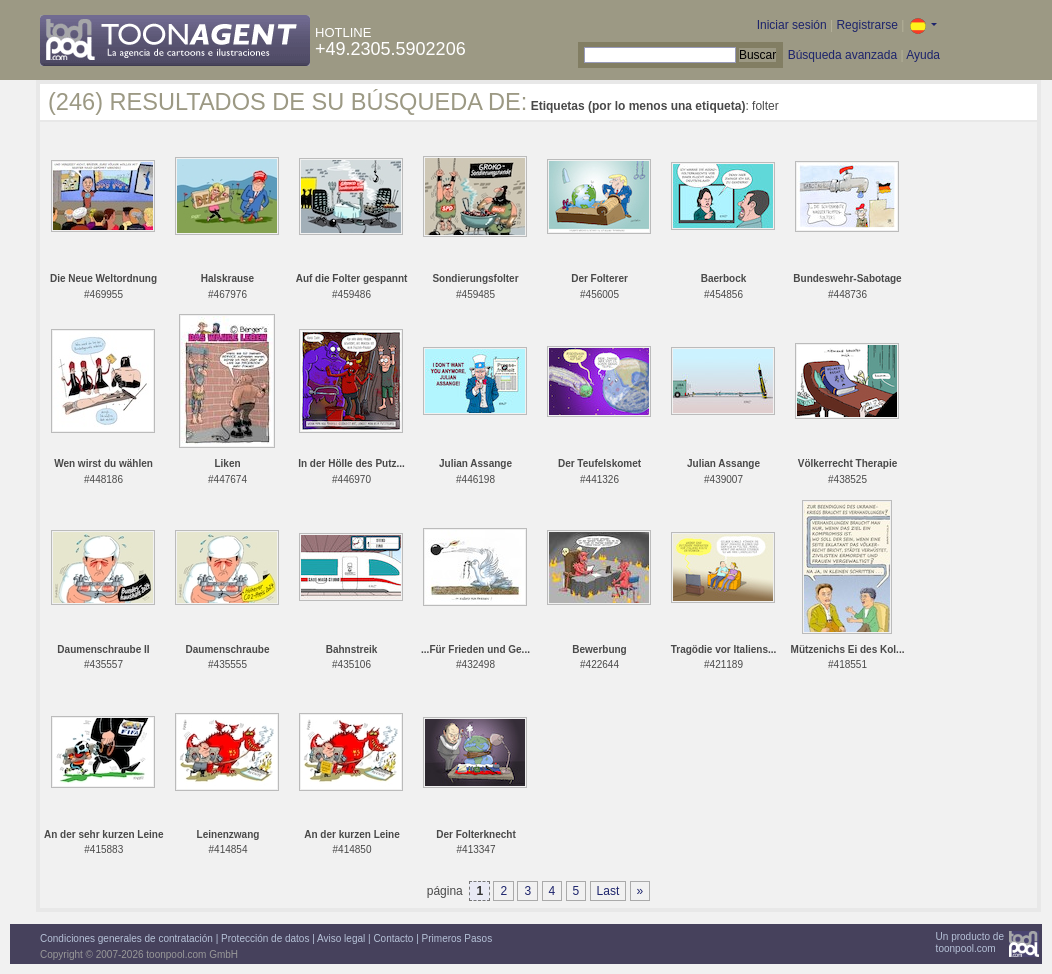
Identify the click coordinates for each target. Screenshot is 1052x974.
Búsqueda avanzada (842, 55)
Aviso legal (341, 938)
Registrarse (866, 25)
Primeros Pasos (457, 938)
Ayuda (923, 55)
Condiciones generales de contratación (126, 938)
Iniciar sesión (792, 25)
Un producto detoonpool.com (970, 942)
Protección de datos (265, 938)
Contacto (393, 938)
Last (608, 891)
